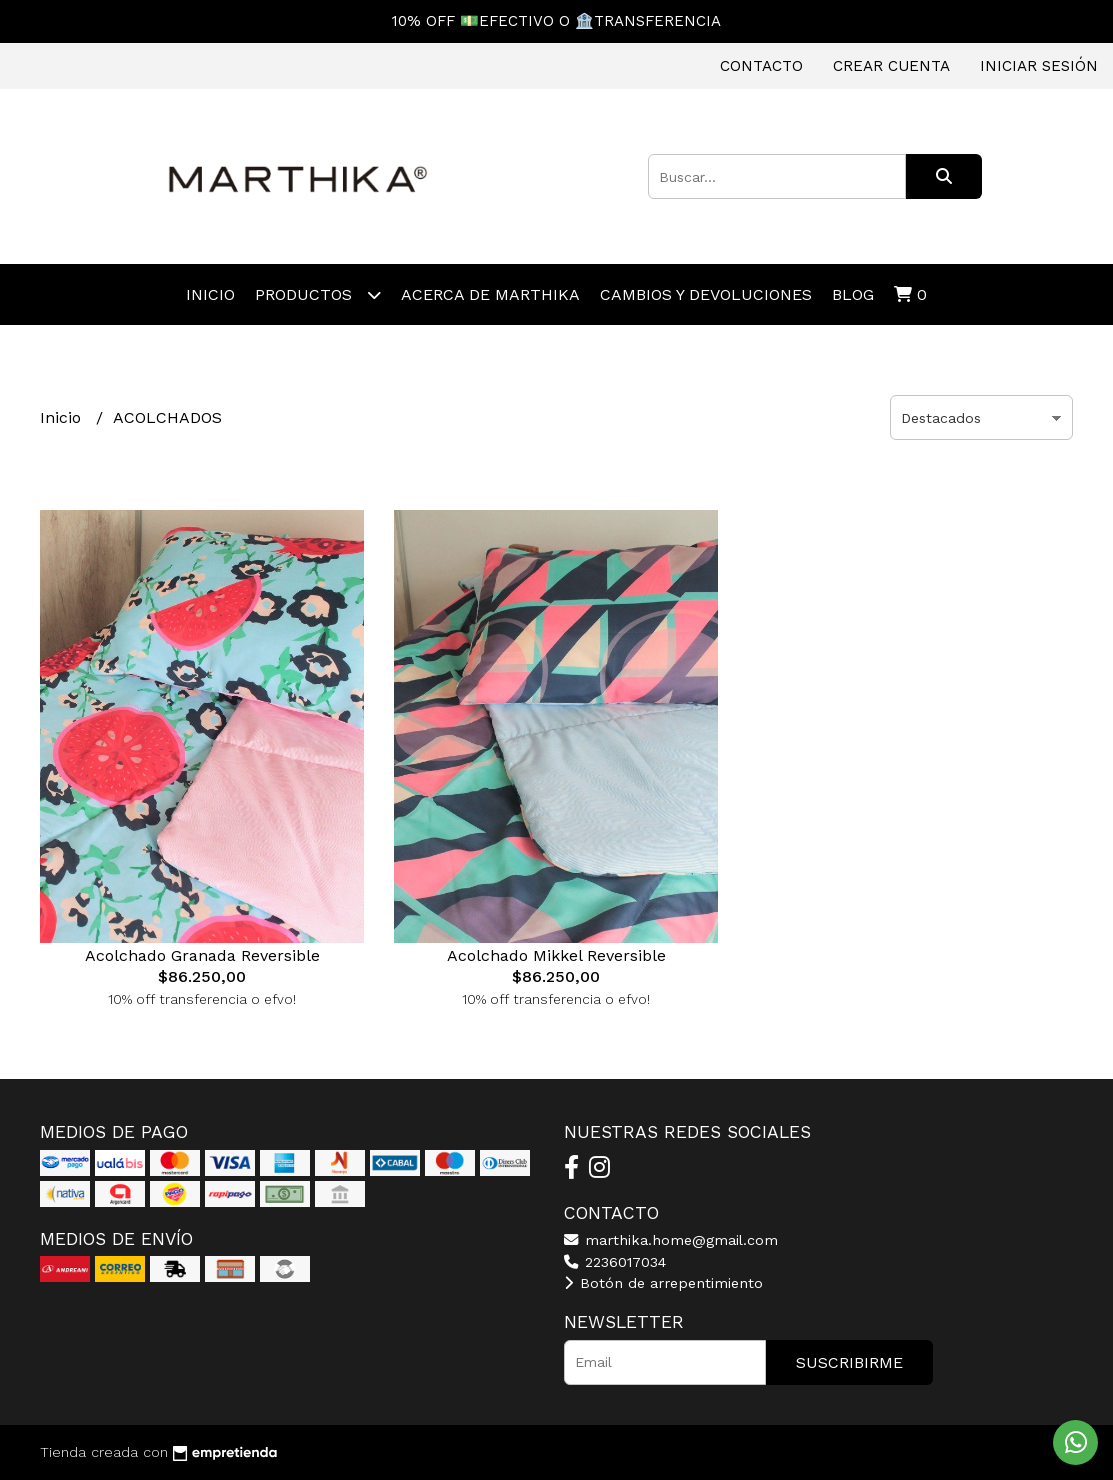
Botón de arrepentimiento (663, 1283)
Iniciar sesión (1039, 66)
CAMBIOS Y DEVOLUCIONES (706, 294)
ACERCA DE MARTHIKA (490, 294)
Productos (318, 294)
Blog (853, 294)
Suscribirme (849, 1362)
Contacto (761, 66)
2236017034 (615, 1262)
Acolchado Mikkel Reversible (556, 955)
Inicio (210, 294)
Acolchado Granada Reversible (202, 955)
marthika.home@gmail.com (671, 1240)
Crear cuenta (891, 66)
